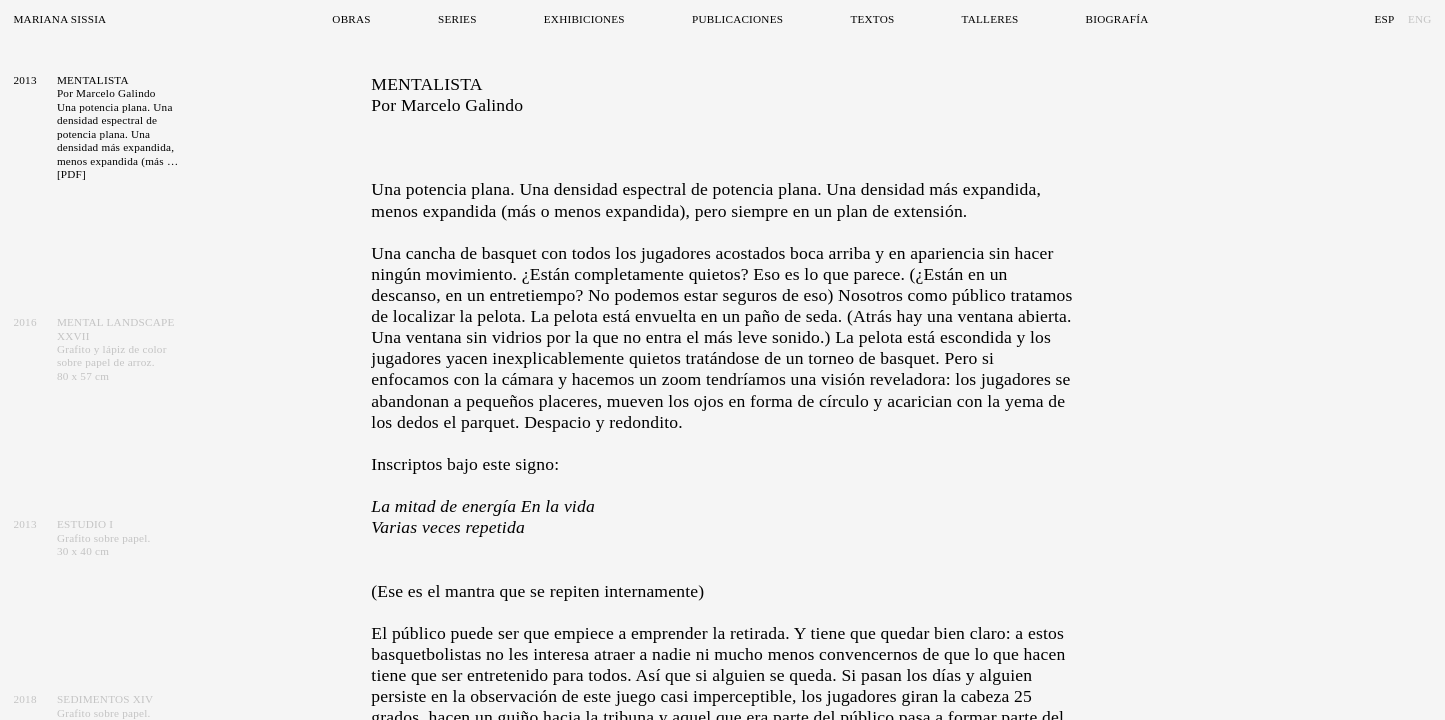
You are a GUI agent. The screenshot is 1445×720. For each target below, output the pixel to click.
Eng (1420, 19)
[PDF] (71, 174)
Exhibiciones (584, 19)
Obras (351, 19)
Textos (872, 19)
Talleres (990, 19)
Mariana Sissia (59, 19)
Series (457, 19)
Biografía (1117, 19)
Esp (1384, 19)
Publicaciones (737, 19)
